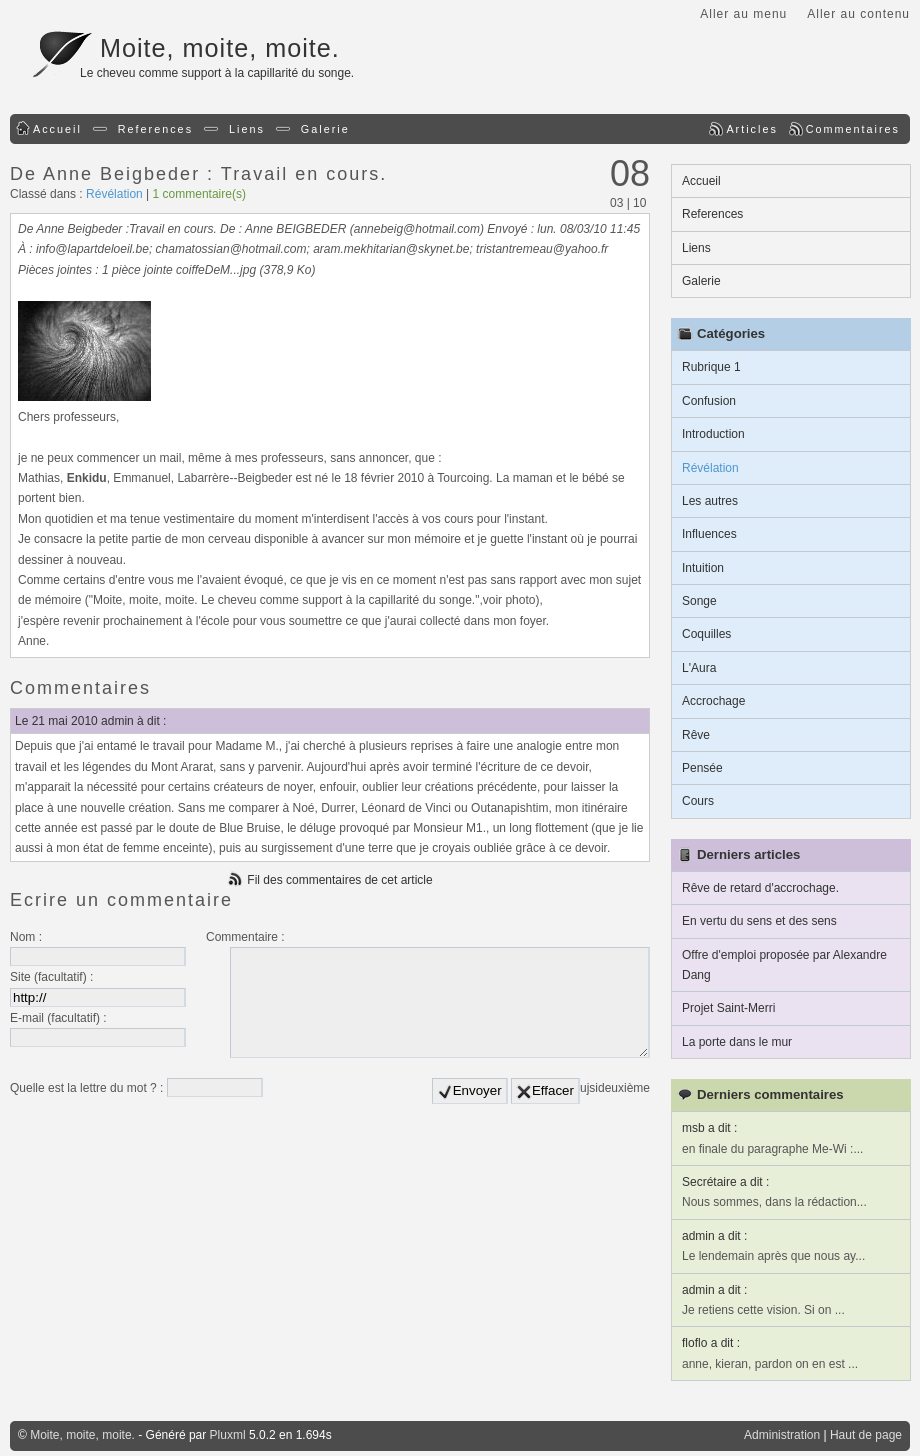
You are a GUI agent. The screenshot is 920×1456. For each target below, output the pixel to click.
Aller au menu (743, 14)
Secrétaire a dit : (725, 1182)
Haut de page (866, 1435)
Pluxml (228, 1435)
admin (117, 721)
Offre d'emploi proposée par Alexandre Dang (784, 965)
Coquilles (706, 634)
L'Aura (699, 668)
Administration (782, 1435)
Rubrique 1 (711, 367)
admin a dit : (714, 1236)
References (155, 129)
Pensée (702, 768)
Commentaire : (245, 937)
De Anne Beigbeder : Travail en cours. (198, 174)
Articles (751, 129)
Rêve (696, 735)
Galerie (325, 129)
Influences (709, 534)
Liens (247, 129)
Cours (698, 801)
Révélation (114, 194)
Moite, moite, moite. (220, 48)
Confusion (709, 401)
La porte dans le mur (737, 1042)
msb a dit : (709, 1128)
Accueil (57, 129)
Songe (699, 601)
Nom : (26, 937)
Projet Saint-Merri (728, 1008)
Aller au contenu (858, 14)
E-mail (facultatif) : (58, 1018)
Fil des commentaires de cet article (339, 880)
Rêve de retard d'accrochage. (760, 888)
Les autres (710, 501)
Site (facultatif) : (51, 977)
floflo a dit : (711, 1343)
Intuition (703, 568)
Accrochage (713, 701)
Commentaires (853, 129)
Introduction (713, 434)
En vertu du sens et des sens (759, 921)
